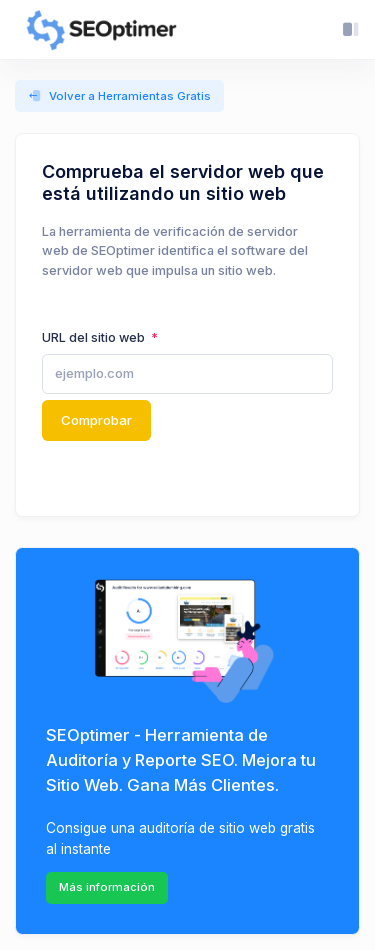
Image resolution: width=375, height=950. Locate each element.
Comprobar (96, 420)
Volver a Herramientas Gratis (119, 96)
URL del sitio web (95, 337)
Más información (107, 887)
